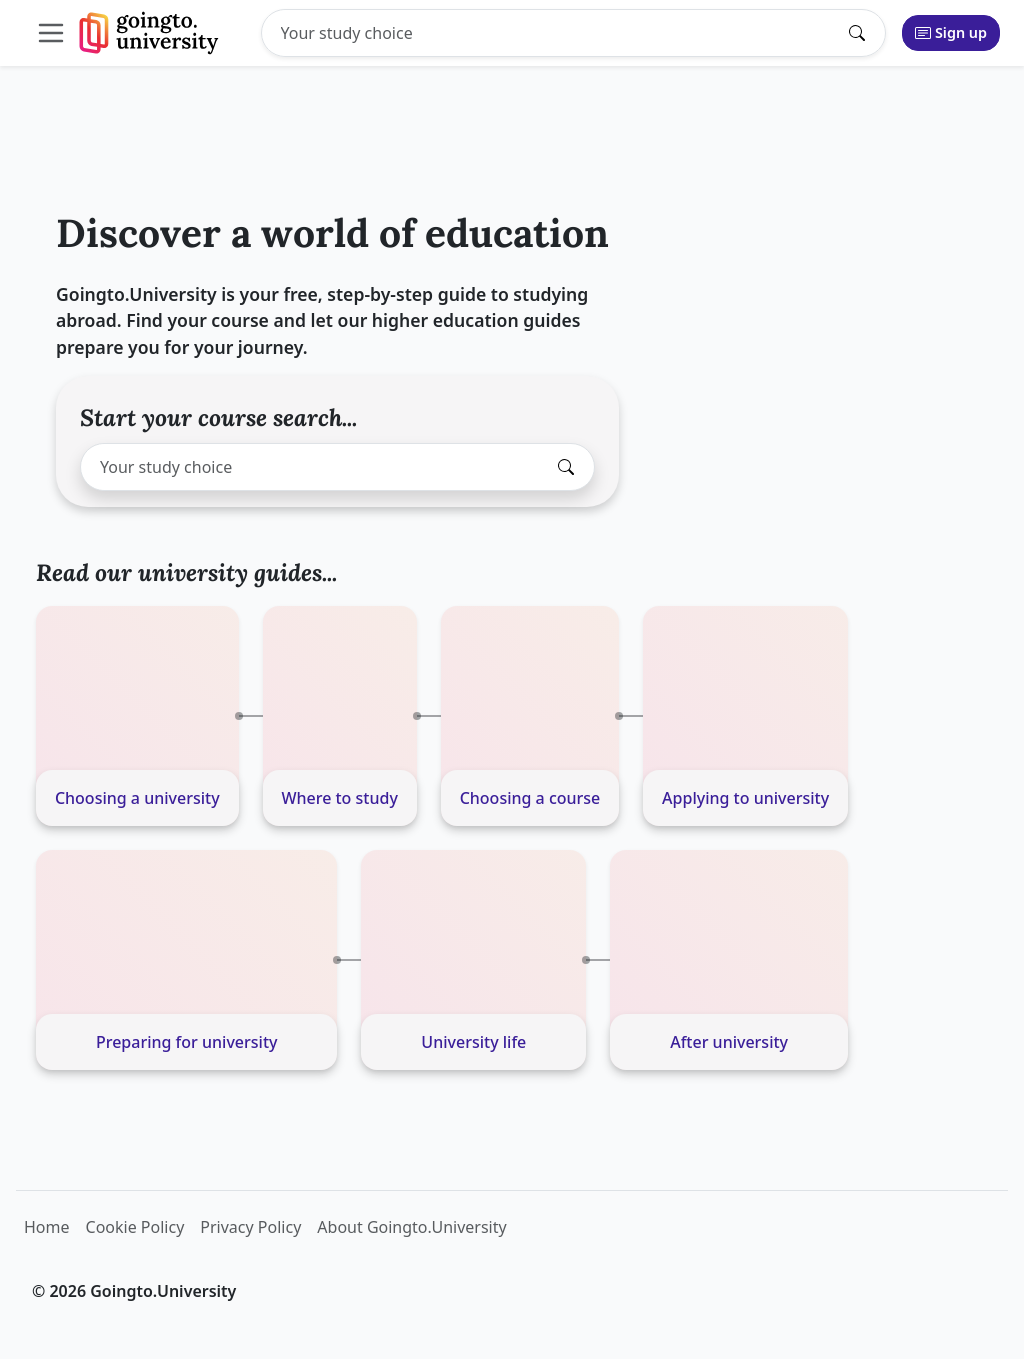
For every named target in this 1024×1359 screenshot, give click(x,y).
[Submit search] (862, 33)
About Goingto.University (411, 1227)
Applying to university (745, 798)
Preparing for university (187, 1042)
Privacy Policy (250, 1227)
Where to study (339, 798)
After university (729, 1042)
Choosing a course (530, 798)
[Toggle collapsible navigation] (55, 33)
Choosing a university (137, 798)
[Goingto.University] (149, 33)
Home (47, 1227)
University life (473, 1042)
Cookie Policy (135, 1227)
